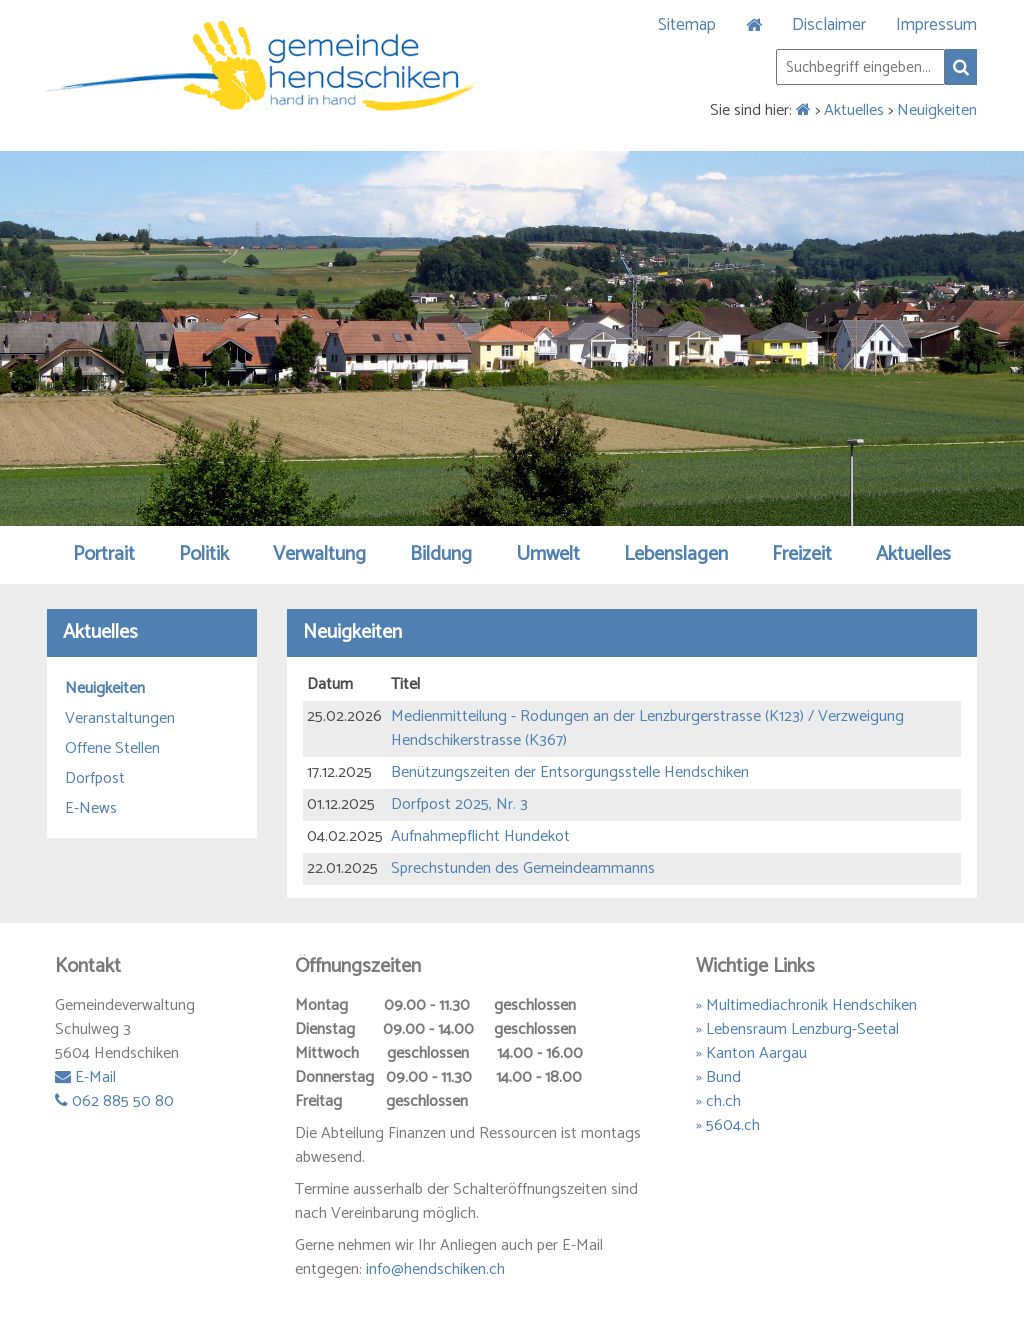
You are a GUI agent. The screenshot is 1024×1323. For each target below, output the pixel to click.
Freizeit (802, 554)
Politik (204, 554)
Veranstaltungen (120, 719)
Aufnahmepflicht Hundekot (480, 836)
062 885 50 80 (114, 1101)
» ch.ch (718, 1101)
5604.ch (733, 1125)
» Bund (718, 1077)
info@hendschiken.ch (435, 1269)
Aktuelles (854, 110)
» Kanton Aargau (751, 1053)
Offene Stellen (112, 749)
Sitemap (687, 25)
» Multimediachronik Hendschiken (806, 1005)
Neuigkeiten (937, 110)
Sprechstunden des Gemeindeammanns (523, 868)
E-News (91, 809)
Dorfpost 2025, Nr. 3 (459, 804)
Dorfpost (95, 779)
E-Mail (85, 1077)
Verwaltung (319, 554)
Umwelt (548, 554)
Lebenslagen (676, 554)
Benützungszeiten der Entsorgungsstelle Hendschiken (570, 772)
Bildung (441, 554)
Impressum (936, 25)
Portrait (104, 554)
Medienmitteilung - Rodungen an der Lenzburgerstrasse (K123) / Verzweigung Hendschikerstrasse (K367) (647, 728)
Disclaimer (829, 25)
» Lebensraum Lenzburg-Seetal (797, 1029)
